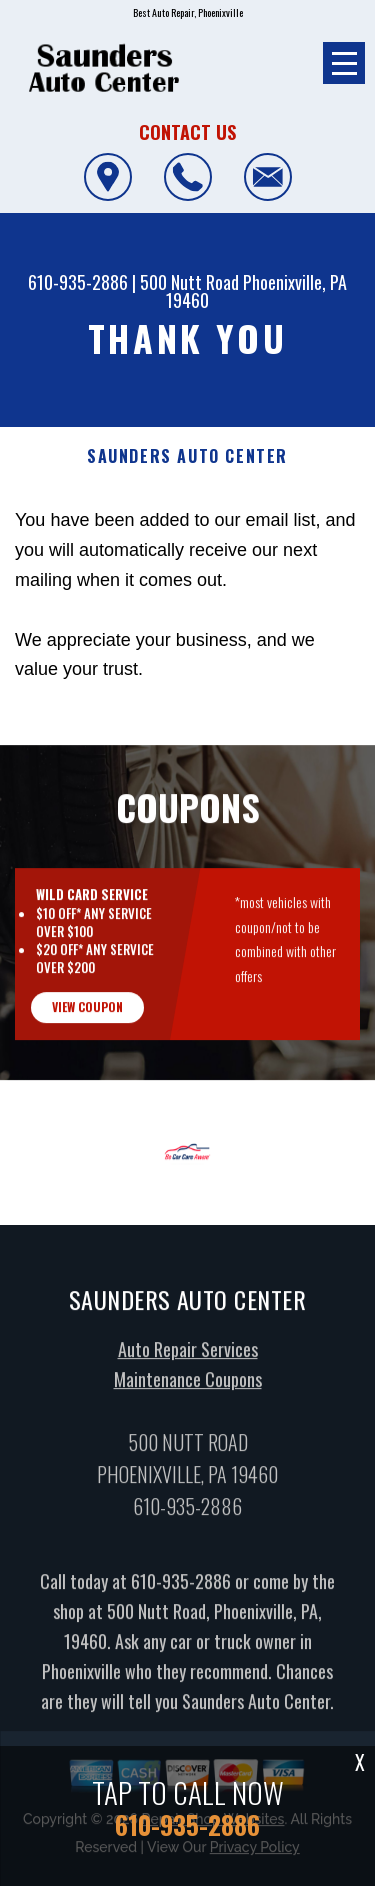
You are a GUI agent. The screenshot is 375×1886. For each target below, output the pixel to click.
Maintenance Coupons (188, 1392)
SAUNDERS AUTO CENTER (187, 456)
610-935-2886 (78, 282)
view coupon (87, 1019)
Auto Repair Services (188, 1362)
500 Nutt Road (189, 282)
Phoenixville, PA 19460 (256, 291)
